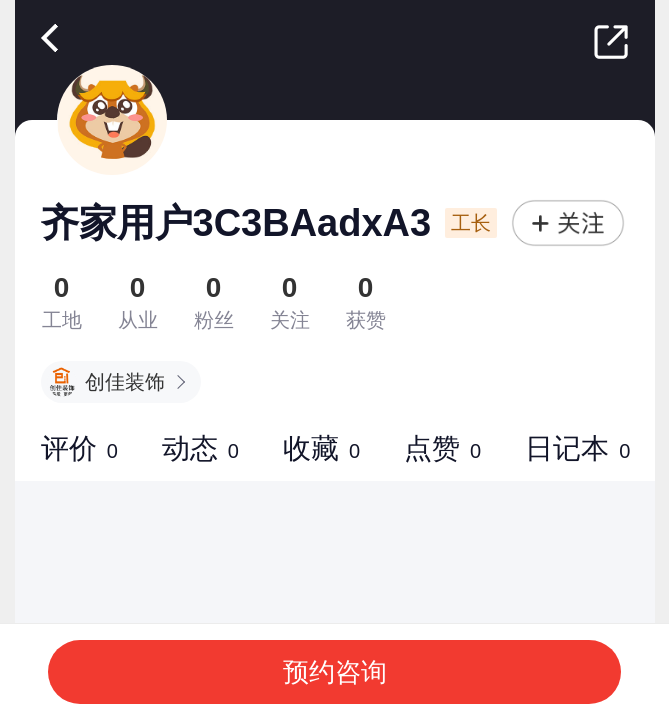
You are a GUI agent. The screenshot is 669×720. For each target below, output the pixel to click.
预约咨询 (335, 672)
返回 (54, 38)
